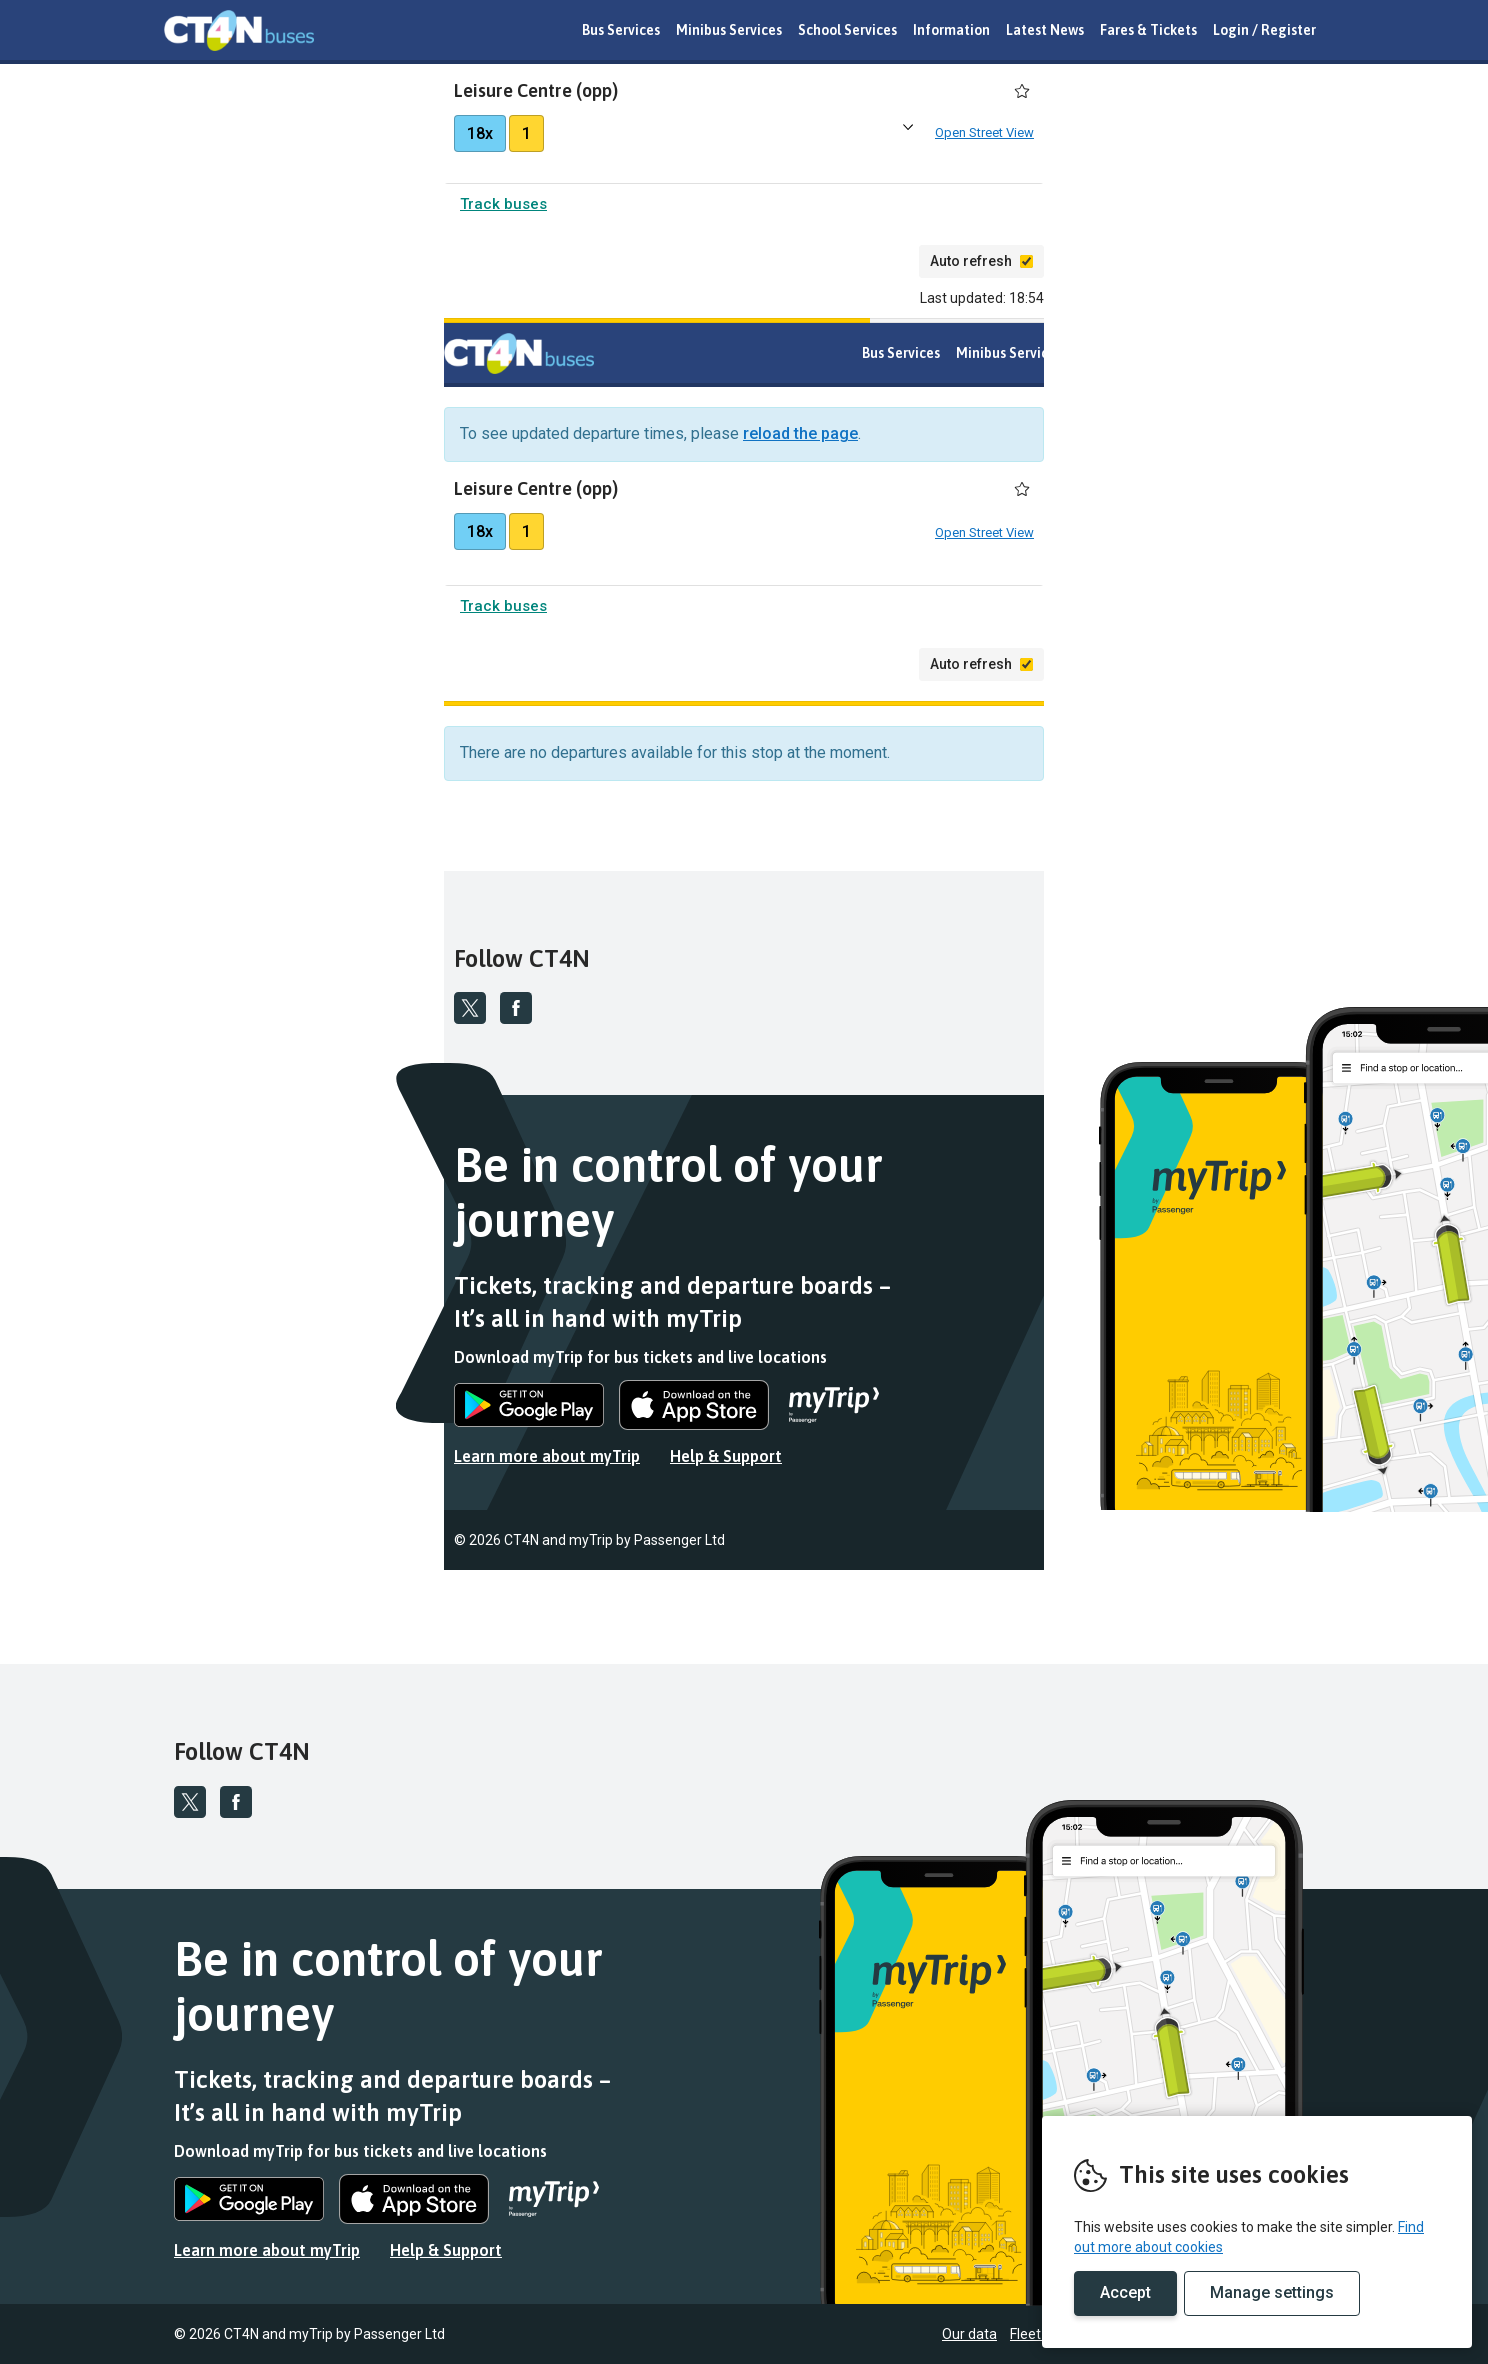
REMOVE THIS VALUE (239, 30)
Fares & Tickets (1148, 30)
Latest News (1045, 30)
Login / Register (1264, 30)
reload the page (800, 437)
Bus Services (621, 30)
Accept (1125, 2292)
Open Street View (984, 134)
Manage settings (1272, 2292)
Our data (1249, 1544)
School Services (847, 30)
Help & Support (726, 1460)
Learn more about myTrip (547, 1460)
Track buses (503, 208)
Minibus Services (729, 30)
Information (951, 30)
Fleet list (1316, 1544)
